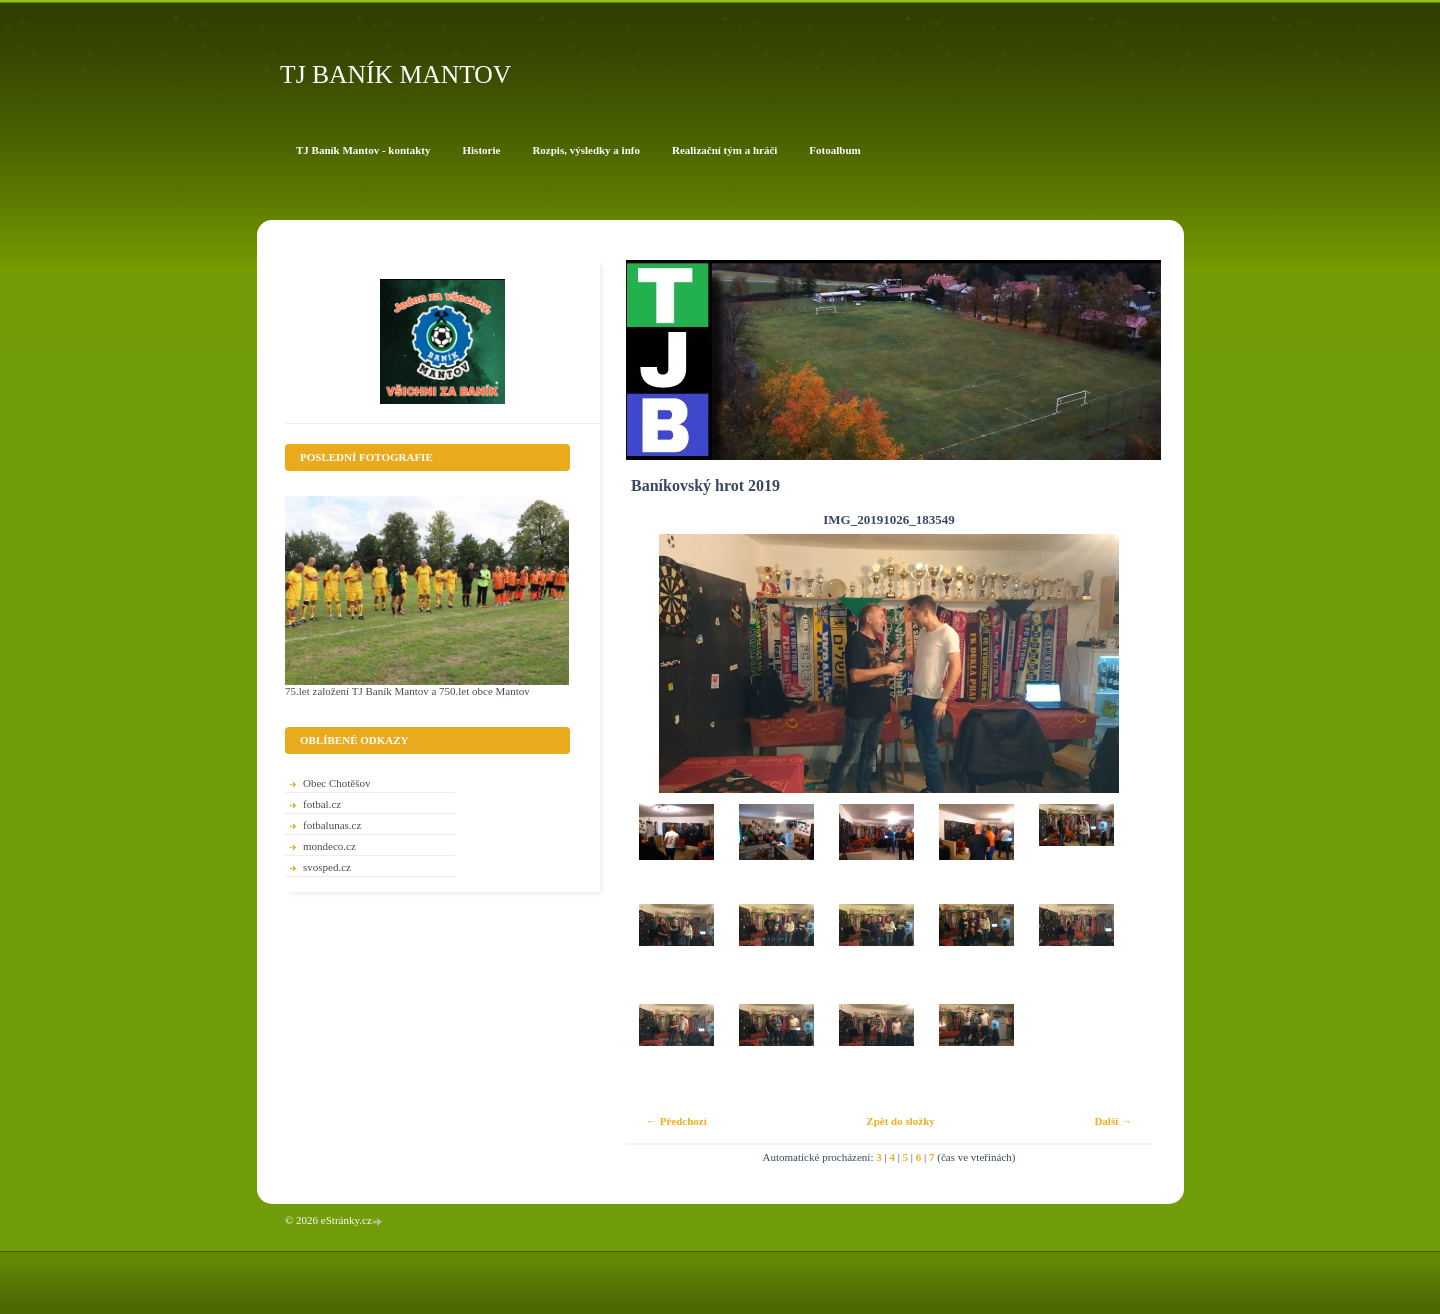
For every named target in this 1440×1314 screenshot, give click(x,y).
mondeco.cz (329, 846)
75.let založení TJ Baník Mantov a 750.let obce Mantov (407, 691)
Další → (1113, 1121)
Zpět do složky (900, 1121)
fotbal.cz (322, 804)
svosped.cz (327, 867)
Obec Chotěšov (337, 783)
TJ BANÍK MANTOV (395, 74)
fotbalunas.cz (332, 825)
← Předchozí (676, 1121)
